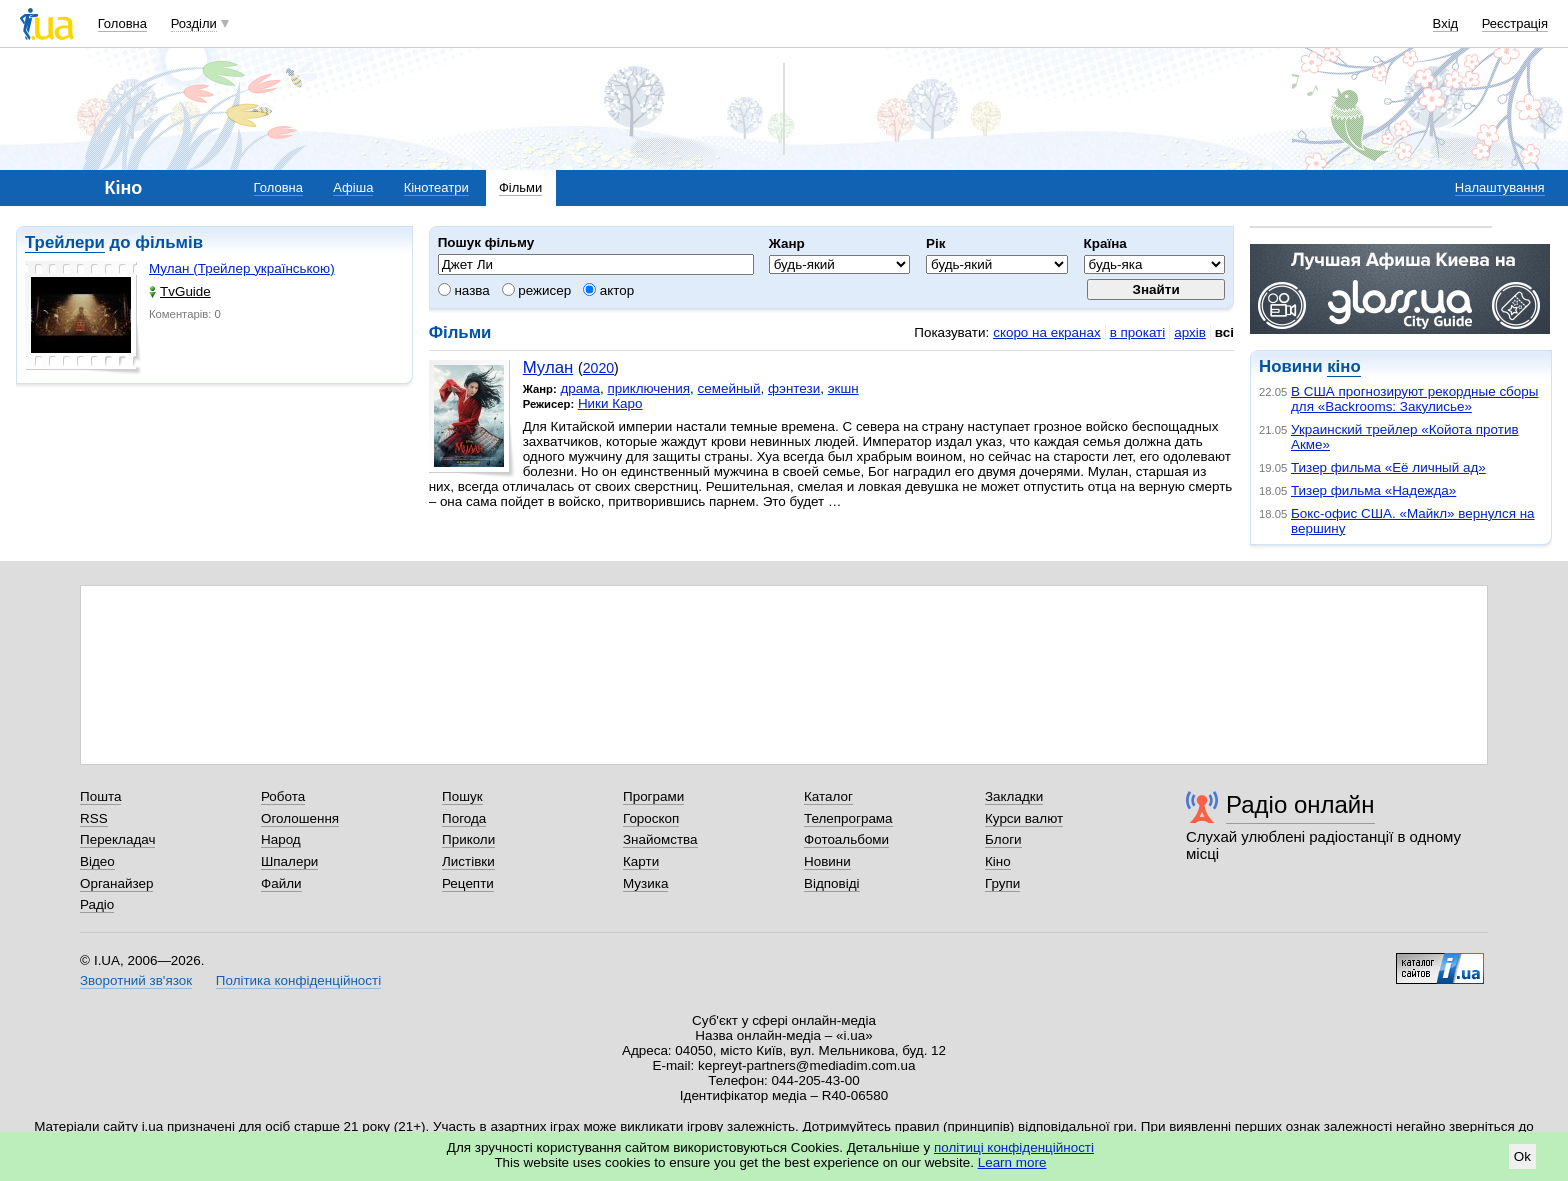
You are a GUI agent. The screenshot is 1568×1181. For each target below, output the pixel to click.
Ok (1522, 1156)
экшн (843, 388)
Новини (827, 861)
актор (608, 290)
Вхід (1446, 23)
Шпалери (289, 861)
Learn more (1012, 1162)
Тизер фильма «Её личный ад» (1388, 467)
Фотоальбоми (846, 839)
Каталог (828, 796)
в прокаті (1138, 332)
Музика (645, 883)
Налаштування (1500, 187)
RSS (94, 818)
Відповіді (832, 883)
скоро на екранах (1046, 332)
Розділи (194, 23)
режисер (537, 290)
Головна (122, 23)
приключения (648, 388)
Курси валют (1024, 818)
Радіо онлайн (1300, 804)
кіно (1343, 366)
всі (1224, 332)
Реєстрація (1515, 23)
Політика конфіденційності (298, 980)
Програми (653, 796)
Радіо (97, 904)
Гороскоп (651, 818)
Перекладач (117, 839)
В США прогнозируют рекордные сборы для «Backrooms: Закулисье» (1414, 399)
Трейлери (65, 242)
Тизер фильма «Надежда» (1373, 490)
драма (580, 388)
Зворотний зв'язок (136, 980)
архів (1190, 332)
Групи (1002, 883)
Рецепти (468, 883)
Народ (281, 839)
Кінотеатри (436, 187)
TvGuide (180, 291)
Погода (464, 818)
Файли (281, 883)
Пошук (462, 796)
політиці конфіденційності (1014, 1147)
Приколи (468, 839)
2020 (598, 368)
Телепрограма (848, 818)
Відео (97, 861)
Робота (283, 796)
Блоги (1003, 839)
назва (464, 290)
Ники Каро (610, 403)
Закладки (1014, 796)
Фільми (520, 187)
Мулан (548, 367)
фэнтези (794, 388)
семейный (729, 388)
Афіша (353, 187)
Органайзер (116, 883)
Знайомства (660, 839)
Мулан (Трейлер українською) (242, 268)
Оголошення (300, 818)
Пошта (100, 796)
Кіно (998, 861)
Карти (641, 861)
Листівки (468, 861)
